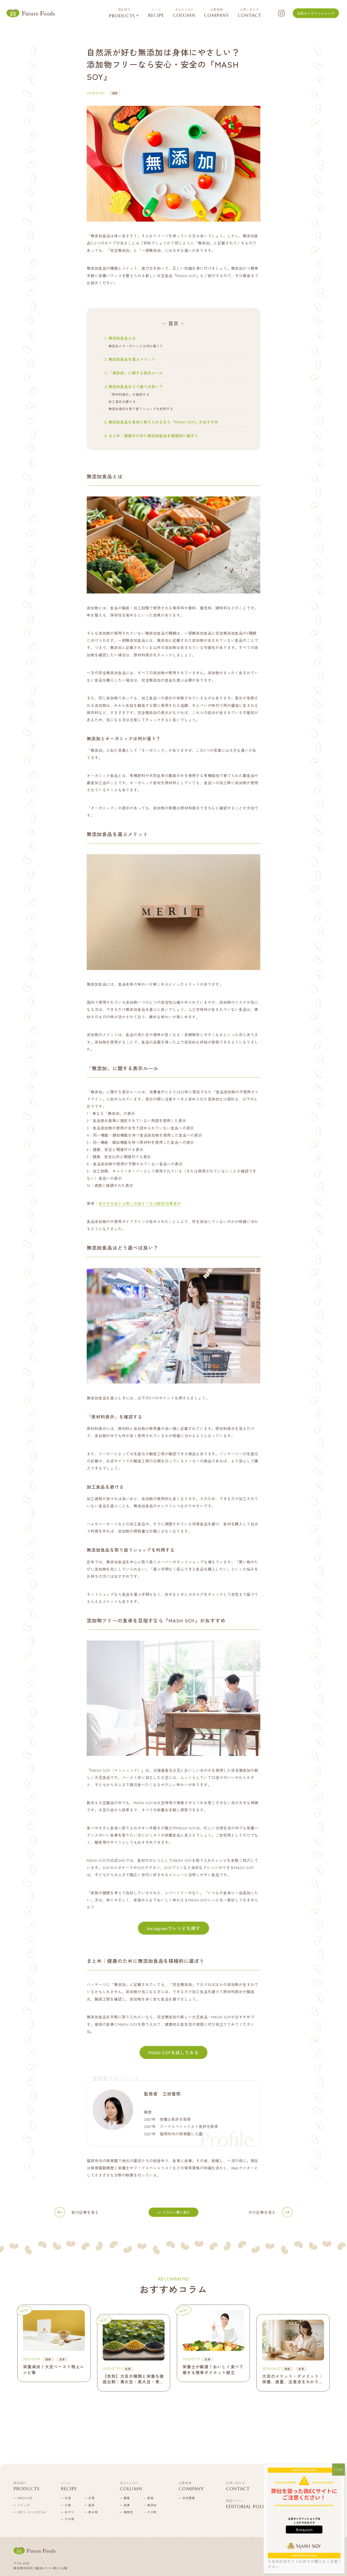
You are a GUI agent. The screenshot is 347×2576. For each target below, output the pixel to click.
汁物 (68, 2505)
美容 (150, 2498)
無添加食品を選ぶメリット (131, 359)
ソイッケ (23, 2505)
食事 (127, 2505)
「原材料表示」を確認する (128, 394)
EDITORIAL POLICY (248, 2504)
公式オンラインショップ (316, 13)
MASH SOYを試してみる (173, 2052)
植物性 (128, 2512)
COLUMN (184, 13)
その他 (69, 2519)
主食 (68, 2498)
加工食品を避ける (122, 401)
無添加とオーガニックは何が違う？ (135, 346)
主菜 (91, 2498)
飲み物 (93, 2512)
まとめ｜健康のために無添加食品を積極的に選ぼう (153, 435)
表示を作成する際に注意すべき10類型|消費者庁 (140, 1203)
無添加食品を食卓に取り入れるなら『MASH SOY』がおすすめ (163, 422)
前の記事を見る (76, 2212)
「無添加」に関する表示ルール (135, 373)
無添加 (152, 2505)
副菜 (91, 2505)
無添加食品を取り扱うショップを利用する (140, 408)
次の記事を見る (270, 2212)
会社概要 (188, 2498)
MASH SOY (25, 2498)
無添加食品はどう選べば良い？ (135, 386)
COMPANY (216, 13)
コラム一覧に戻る (173, 2212)
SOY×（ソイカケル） (26, 2512)
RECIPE (156, 13)
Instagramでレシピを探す (173, 1928)
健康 (115, 93)
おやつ (69, 2512)
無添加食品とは (122, 338)
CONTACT (249, 13)
